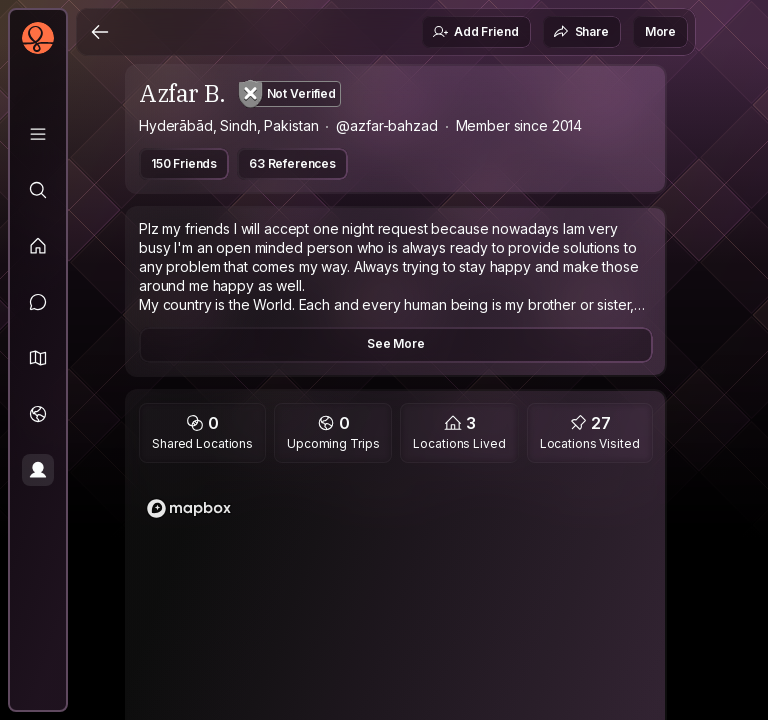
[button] (38, 358)
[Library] (38, 134)
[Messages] (38, 302)
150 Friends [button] (184, 163)
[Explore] (38, 190)
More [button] (660, 31)
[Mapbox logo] (189, 508)
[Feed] (38, 246)
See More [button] (396, 343)
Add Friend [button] (475, 32)
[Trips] (38, 414)
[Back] (100, 32)
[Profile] (38, 470)
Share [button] (581, 32)
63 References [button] (292, 163)
